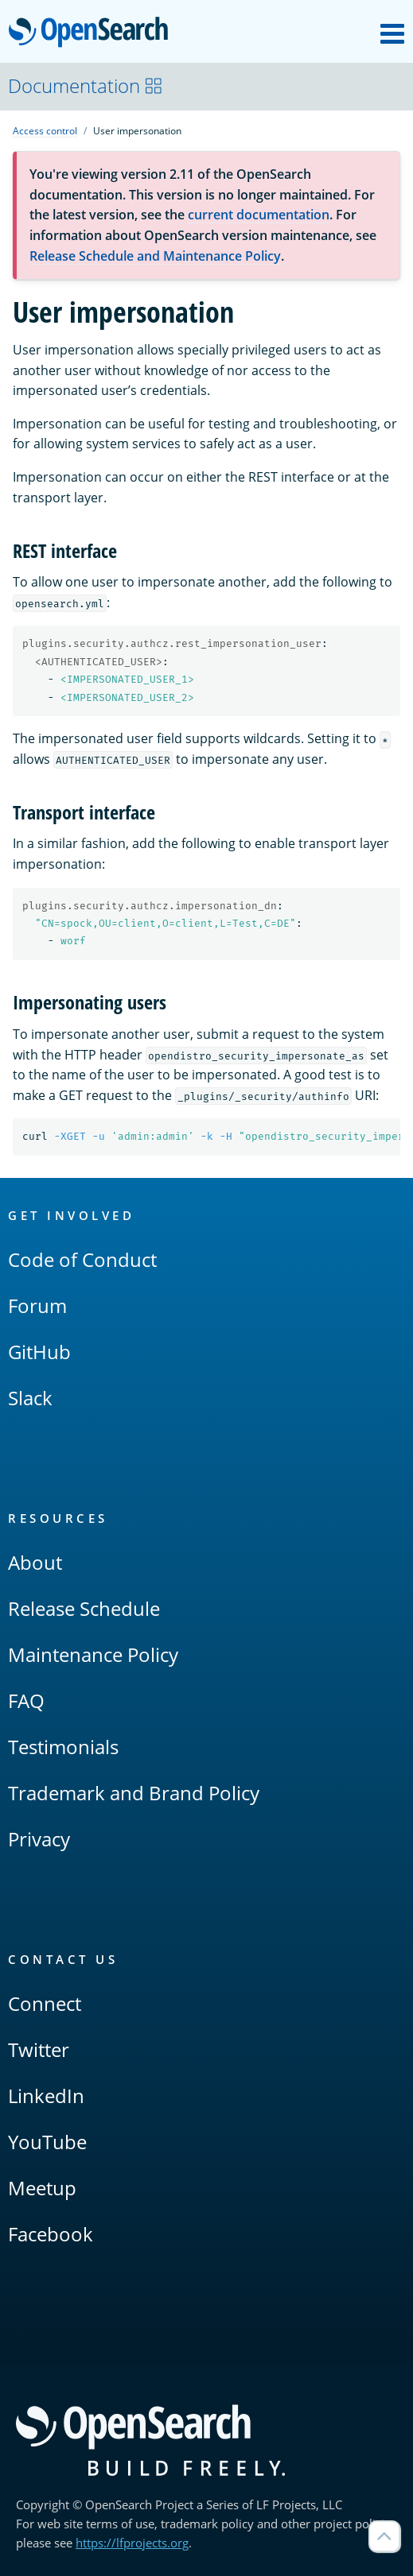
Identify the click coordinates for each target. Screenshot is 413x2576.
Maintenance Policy (93, 1654)
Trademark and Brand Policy (133, 1793)
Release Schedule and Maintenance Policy (155, 256)
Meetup (42, 2188)
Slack (30, 1398)
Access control (45, 131)
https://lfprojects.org (132, 2543)
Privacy (39, 1839)
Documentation (85, 85)
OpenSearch (93, 33)
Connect (44, 2003)
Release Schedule (84, 1608)
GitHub (39, 1351)
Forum (37, 1305)
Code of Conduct (82, 1259)
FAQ (26, 1700)
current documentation (258, 214)
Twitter (38, 2049)
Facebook (50, 2234)
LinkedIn (46, 2095)
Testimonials (63, 1746)
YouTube (47, 2142)
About (35, 1562)
